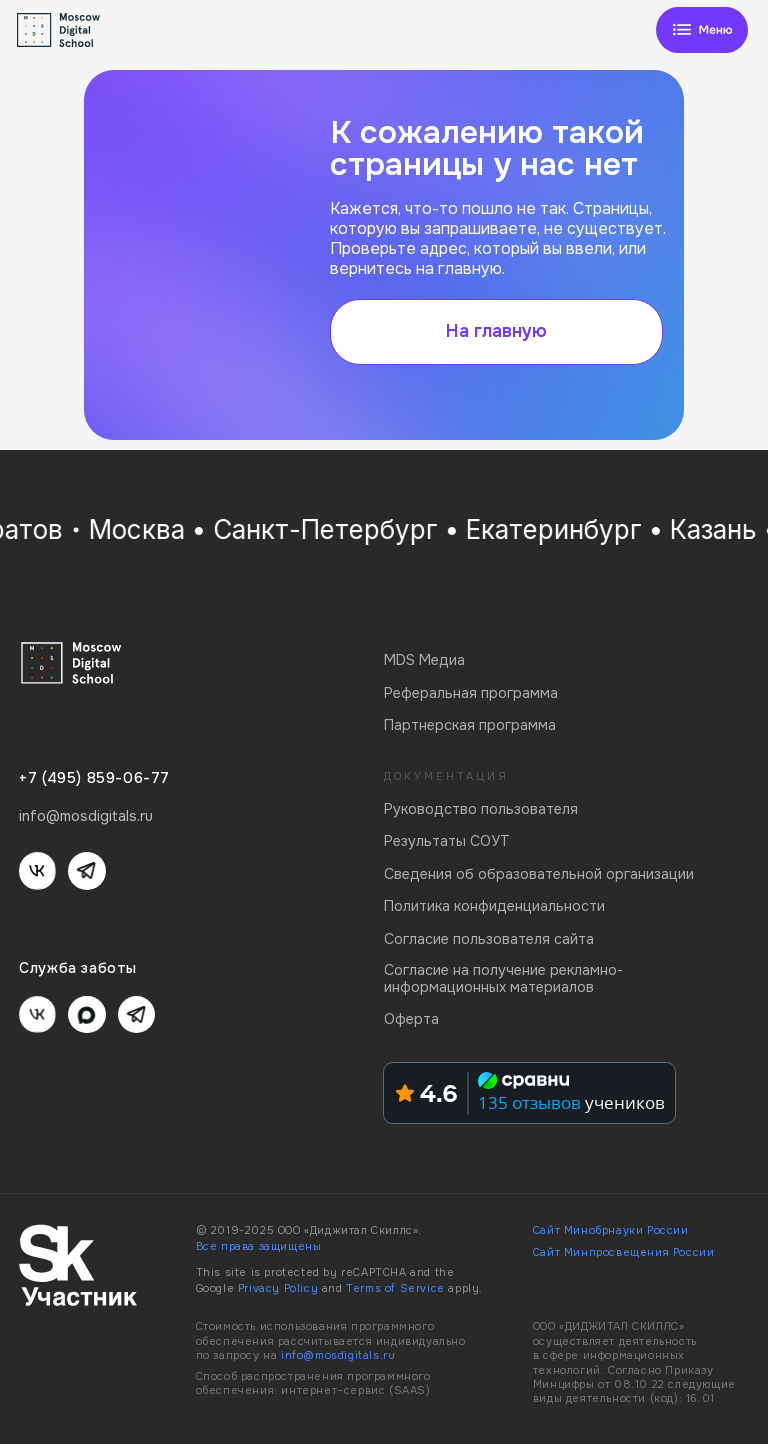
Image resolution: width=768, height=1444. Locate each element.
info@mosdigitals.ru (338, 1355)
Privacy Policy (278, 1288)
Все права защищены (259, 1246)
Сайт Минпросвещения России (624, 1252)
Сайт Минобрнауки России (611, 1230)
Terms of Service (395, 1288)
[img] (702, 30)
